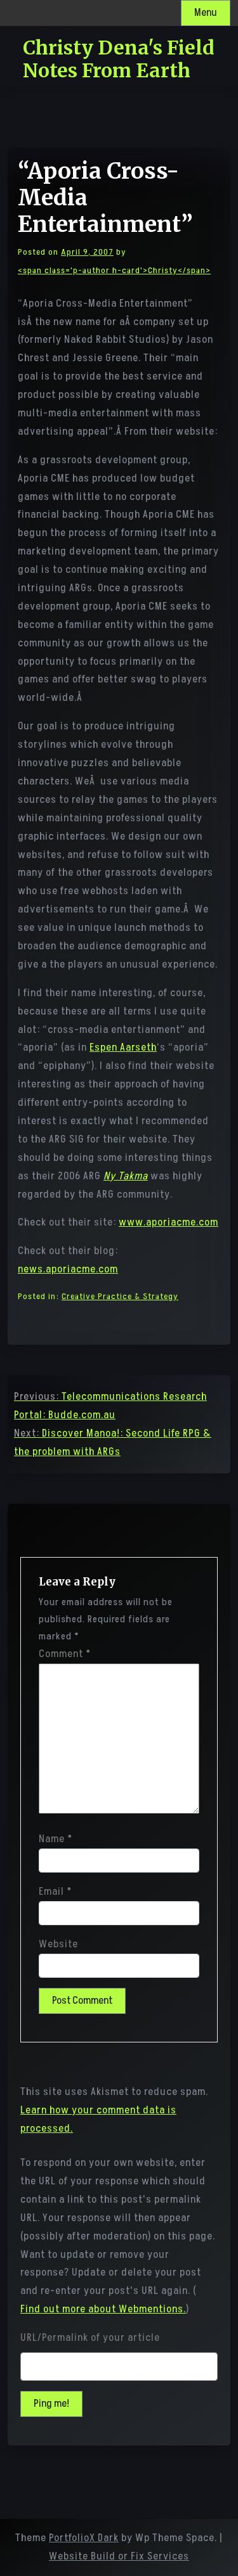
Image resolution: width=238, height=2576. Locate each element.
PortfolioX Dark (84, 2538)
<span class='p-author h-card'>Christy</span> (114, 270)
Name (55, 1839)
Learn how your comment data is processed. (98, 2119)
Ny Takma (125, 1176)
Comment (65, 1654)
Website (58, 1944)
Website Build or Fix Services (119, 2556)
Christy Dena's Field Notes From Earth (119, 59)
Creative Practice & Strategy (120, 1296)
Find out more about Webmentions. (103, 2309)
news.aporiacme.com (68, 1269)
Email (55, 1891)
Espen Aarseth (123, 1047)
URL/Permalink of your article (90, 2337)
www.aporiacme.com (168, 1222)
